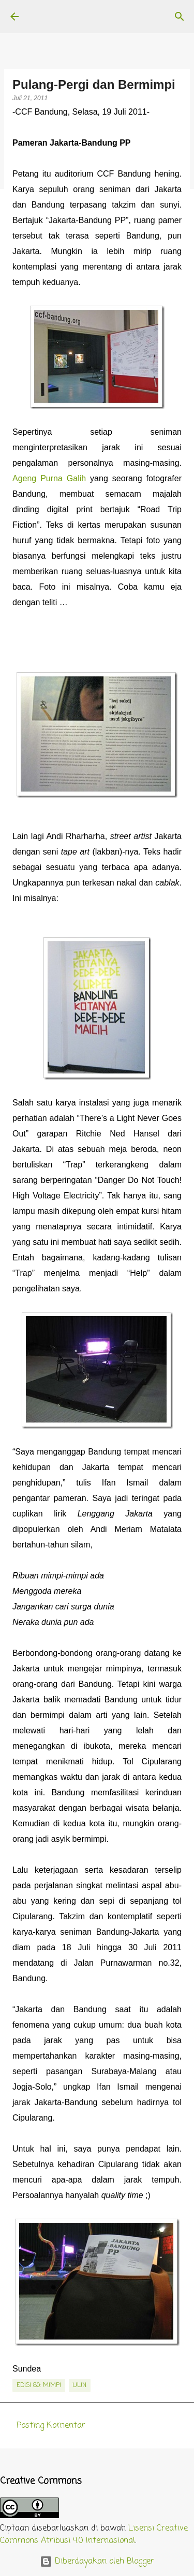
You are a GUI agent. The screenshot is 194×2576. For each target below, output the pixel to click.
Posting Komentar (51, 2426)
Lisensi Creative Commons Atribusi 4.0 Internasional (94, 2534)
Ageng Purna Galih (49, 478)
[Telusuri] (179, 16)
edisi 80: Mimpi (39, 2385)
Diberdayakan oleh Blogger (97, 2561)
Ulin (79, 2385)
